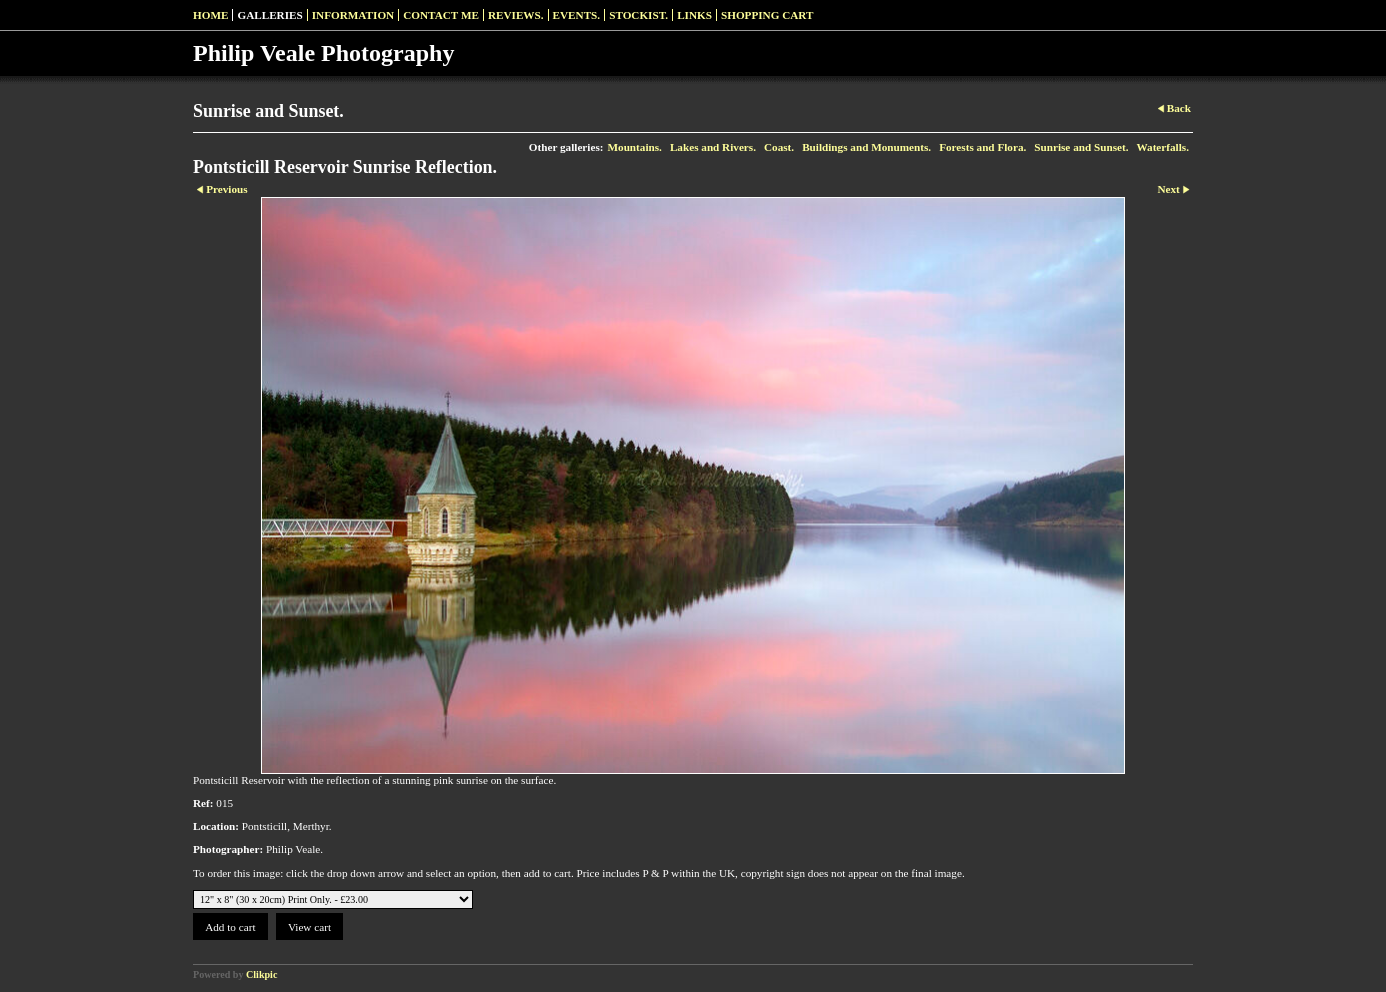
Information (353, 15)
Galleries (269, 15)
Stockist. (638, 15)
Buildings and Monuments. (866, 147)
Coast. (779, 147)
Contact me (441, 15)
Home (210, 15)
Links (694, 15)
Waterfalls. (1162, 147)
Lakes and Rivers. (713, 147)
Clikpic (261, 974)
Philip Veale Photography (323, 53)
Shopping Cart (767, 15)
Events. (577, 15)
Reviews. (516, 15)
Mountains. (634, 147)
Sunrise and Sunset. (1081, 147)
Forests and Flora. (982, 147)
